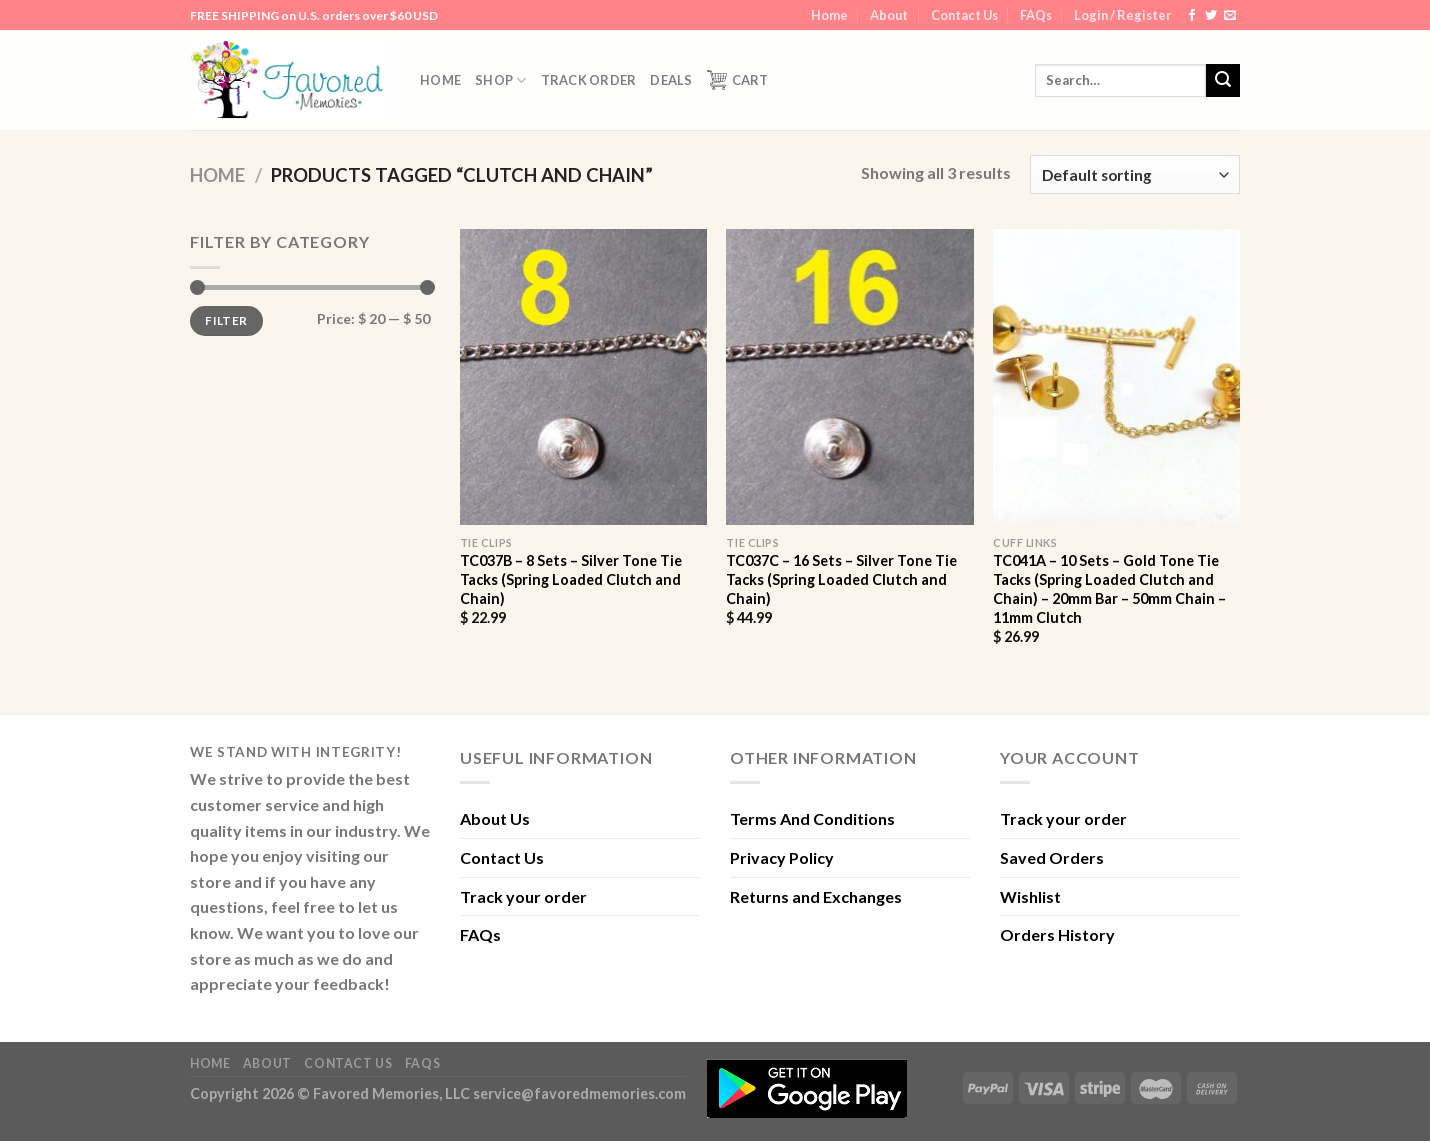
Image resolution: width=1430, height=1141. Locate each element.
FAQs (1036, 15)
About (889, 15)
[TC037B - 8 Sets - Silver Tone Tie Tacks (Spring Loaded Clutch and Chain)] (583, 377)
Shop (500, 80)
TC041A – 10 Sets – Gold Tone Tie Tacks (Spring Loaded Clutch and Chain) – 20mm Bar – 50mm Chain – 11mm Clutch (1109, 588)
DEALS (671, 80)
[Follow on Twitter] (1211, 16)
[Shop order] (1135, 174)
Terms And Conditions (812, 818)
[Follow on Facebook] (1192, 16)
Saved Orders (1052, 857)
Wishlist (1030, 896)
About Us (495, 818)
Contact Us (964, 15)
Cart (738, 80)
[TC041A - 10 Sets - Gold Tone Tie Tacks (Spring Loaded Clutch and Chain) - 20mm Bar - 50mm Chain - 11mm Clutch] (1116, 377)
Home (829, 15)
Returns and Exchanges (816, 896)
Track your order (523, 896)
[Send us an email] (1230, 16)
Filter (226, 320)
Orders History (1057, 934)
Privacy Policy (782, 857)
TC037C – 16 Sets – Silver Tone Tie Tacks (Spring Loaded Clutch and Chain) (841, 579)
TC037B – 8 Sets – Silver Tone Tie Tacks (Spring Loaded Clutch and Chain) (571, 579)
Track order (589, 80)
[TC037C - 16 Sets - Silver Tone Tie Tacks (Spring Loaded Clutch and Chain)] (849, 377)
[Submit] (1223, 81)
